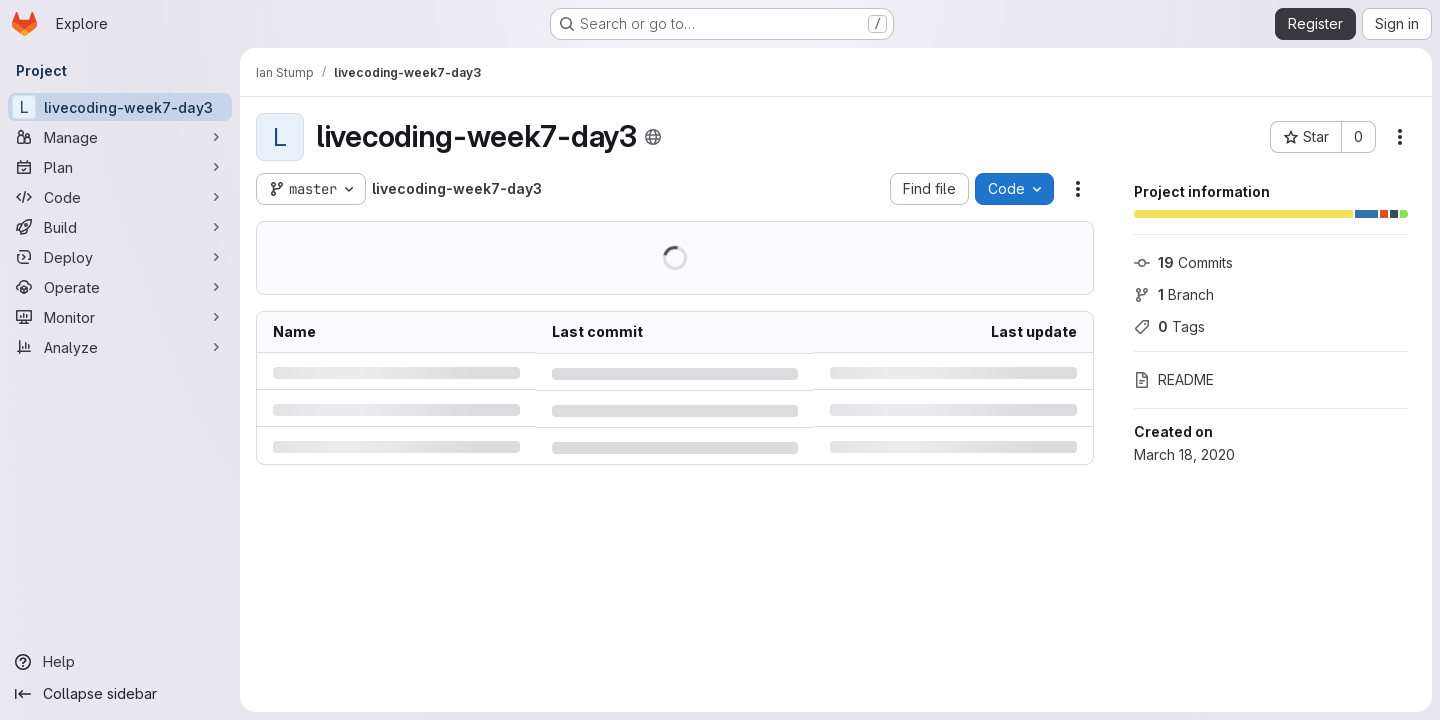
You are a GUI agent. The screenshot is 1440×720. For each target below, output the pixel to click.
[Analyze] (120, 347)
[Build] (120, 227)
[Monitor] (120, 317)
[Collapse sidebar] (120, 694)
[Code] (120, 197)
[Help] (120, 662)
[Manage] (120, 137)
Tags (1169, 326)
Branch (1174, 294)
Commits (1183, 262)
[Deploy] (120, 257)
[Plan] (120, 167)
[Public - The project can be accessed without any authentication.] (653, 137)
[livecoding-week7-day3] (120, 107)
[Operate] (120, 287)
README (1174, 379)
